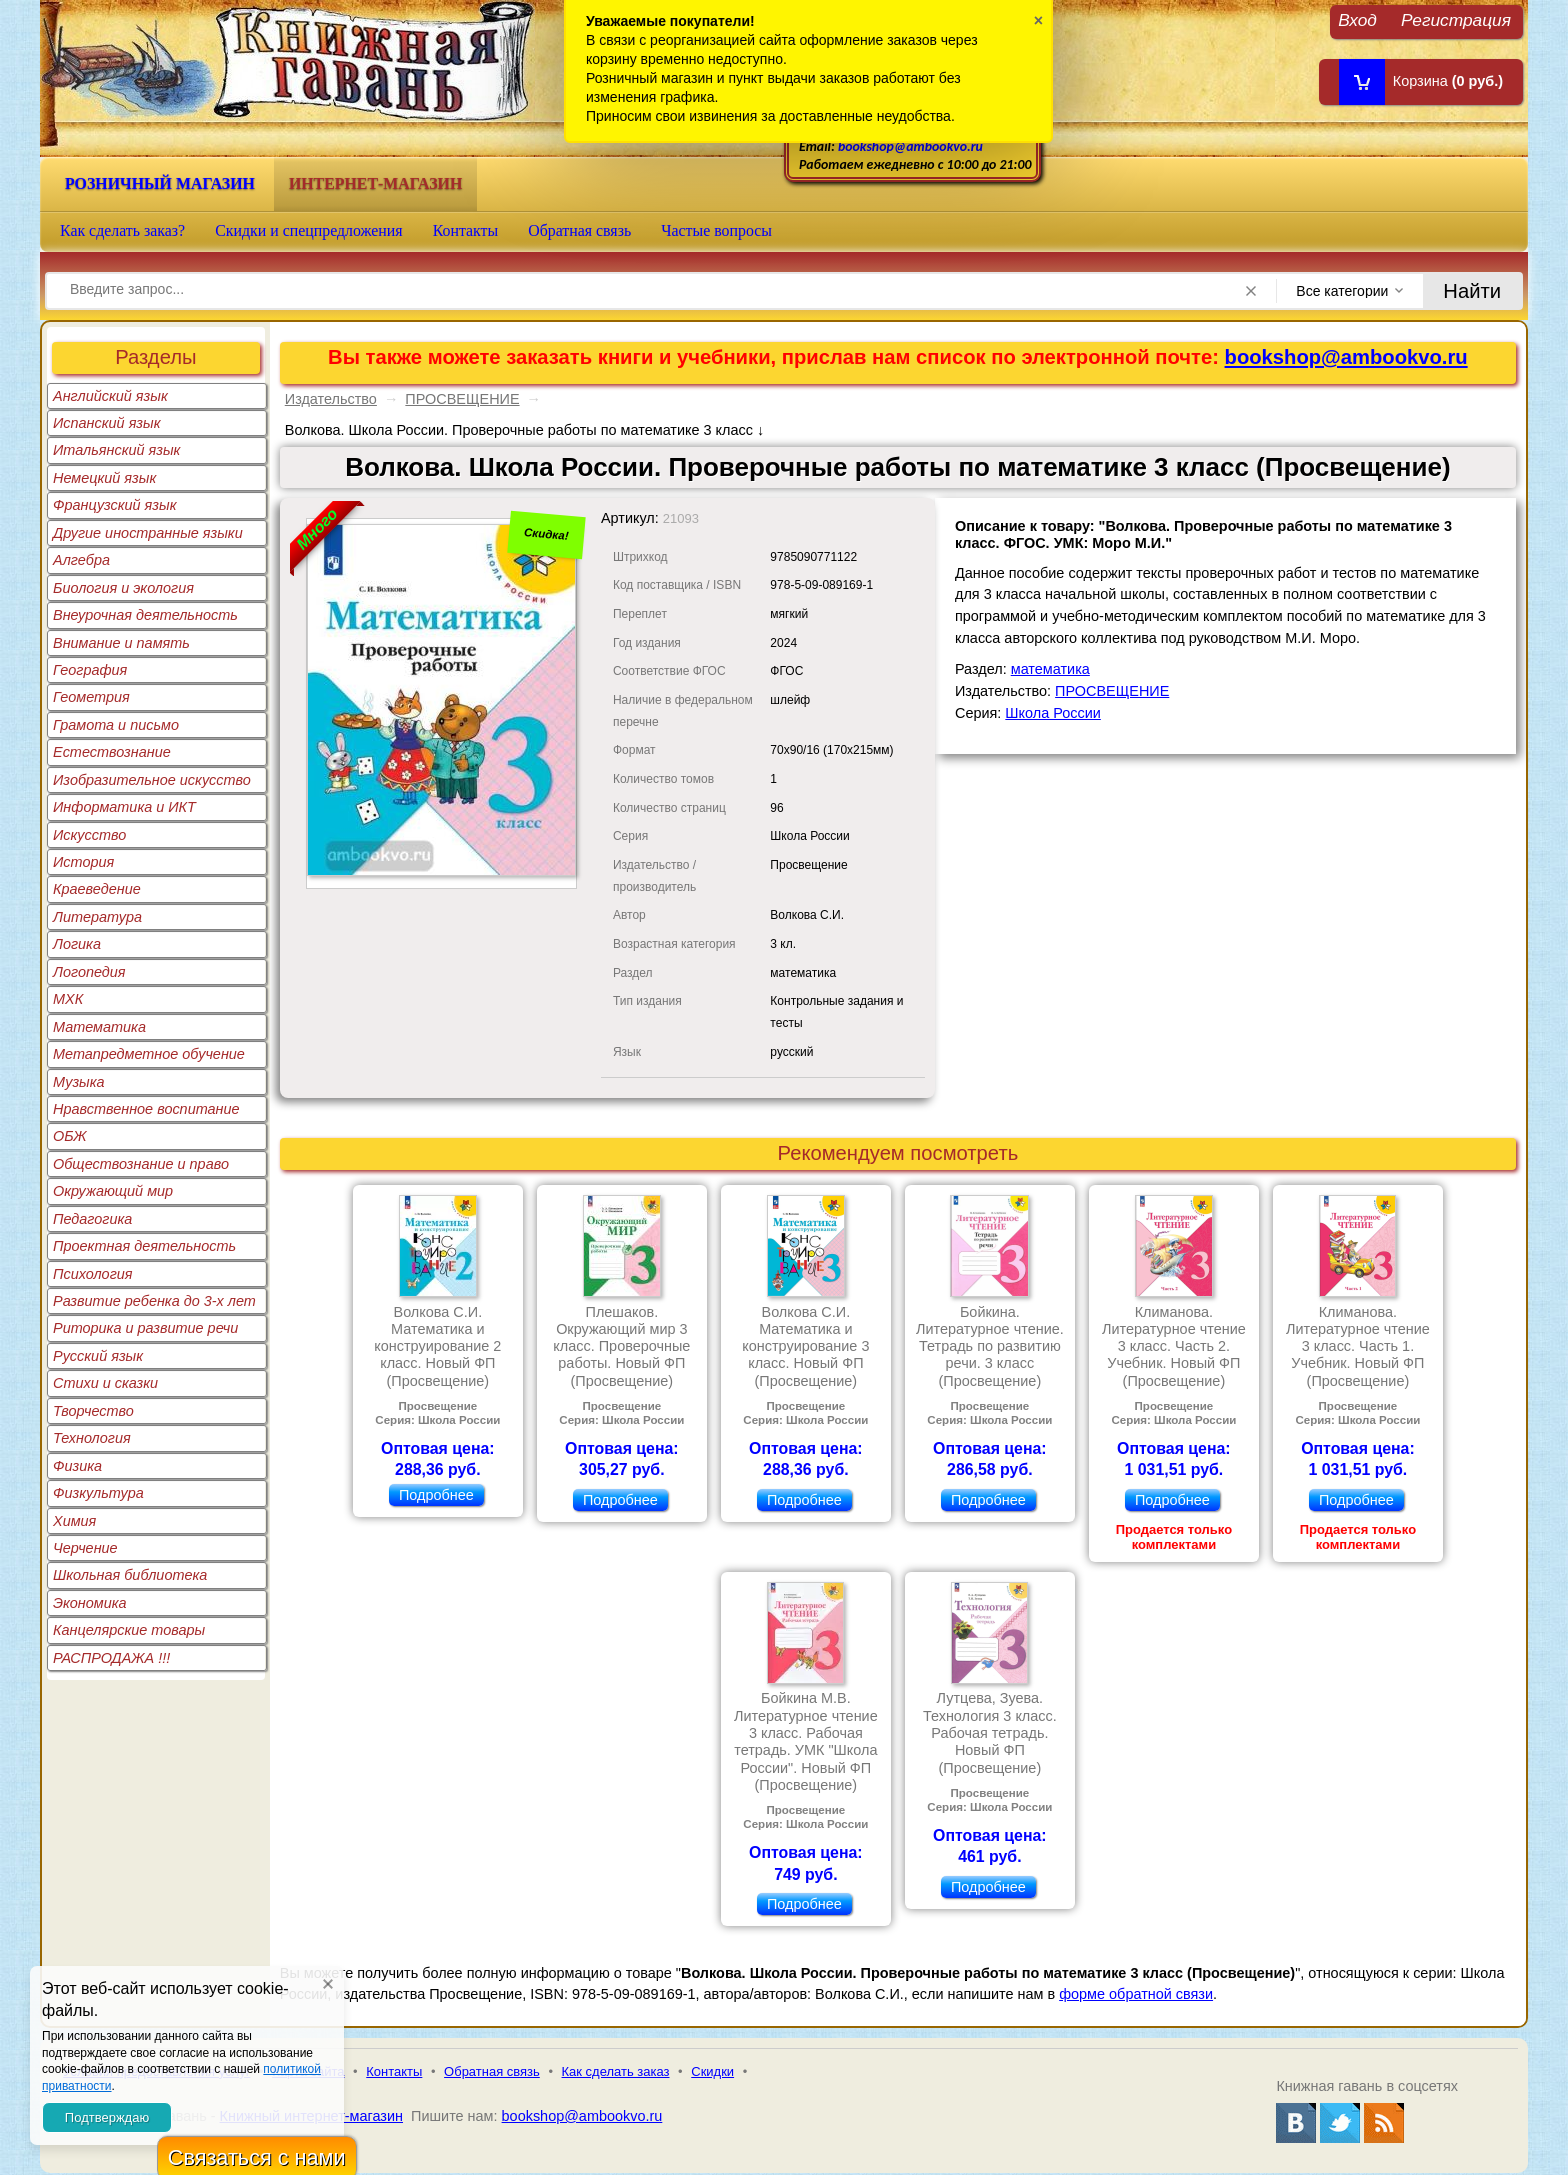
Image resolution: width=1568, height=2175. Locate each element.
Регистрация (1456, 19)
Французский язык (114, 505)
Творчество (93, 1411)
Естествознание (112, 752)
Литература (97, 917)
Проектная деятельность (144, 1246)
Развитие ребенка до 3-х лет (154, 1301)
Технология (92, 1438)
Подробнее (436, 1495)
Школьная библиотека (130, 1575)
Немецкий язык (104, 478)
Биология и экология (123, 588)
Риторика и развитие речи (145, 1328)
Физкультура (98, 1493)
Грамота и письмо (116, 725)
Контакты (466, 230)
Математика (99, 1027)
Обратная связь (579, 230)
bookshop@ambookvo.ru (910, 146)
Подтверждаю (107, 2117)
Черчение (85, 1548)
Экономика (90, 1603)
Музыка (79, 1082)
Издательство (331, 399)
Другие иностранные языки (148, 533)
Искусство (89, 835)
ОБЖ (70, 1136)
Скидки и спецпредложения (309, 230)
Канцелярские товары (129, 1630)
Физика (77, 1466)
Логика (77, 944)
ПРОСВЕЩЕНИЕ (462, 399)
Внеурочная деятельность (145, 615)
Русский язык (98, 1356)
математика (1050, 669)
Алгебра (81, 560)
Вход (1357, 19)
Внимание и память (121, 643)
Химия (74, 1521)
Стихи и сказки (105, 1383)
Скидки (712, 2071)
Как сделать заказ (616, 2071)
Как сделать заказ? (122, 230)
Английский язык (110, 396)
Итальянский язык (116, 450)
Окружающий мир (113, 1191)
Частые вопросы (716, 230)
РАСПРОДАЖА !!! (111, 1658)
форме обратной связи (1136, 1994)
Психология (93, 1274)
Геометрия (91, 697)
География (90, 670)
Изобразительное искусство (152, 780)
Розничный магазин (160, 183)
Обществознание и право (141, 1164)
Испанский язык (107, 423)
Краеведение (97, 889)
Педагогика (92, 1219)
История (83, 862)
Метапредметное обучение (149, 1054)
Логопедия (89, 972)
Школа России (1052, 713)
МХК (68, 999)
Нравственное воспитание (146, 1109)
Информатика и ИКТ (124, 807)
